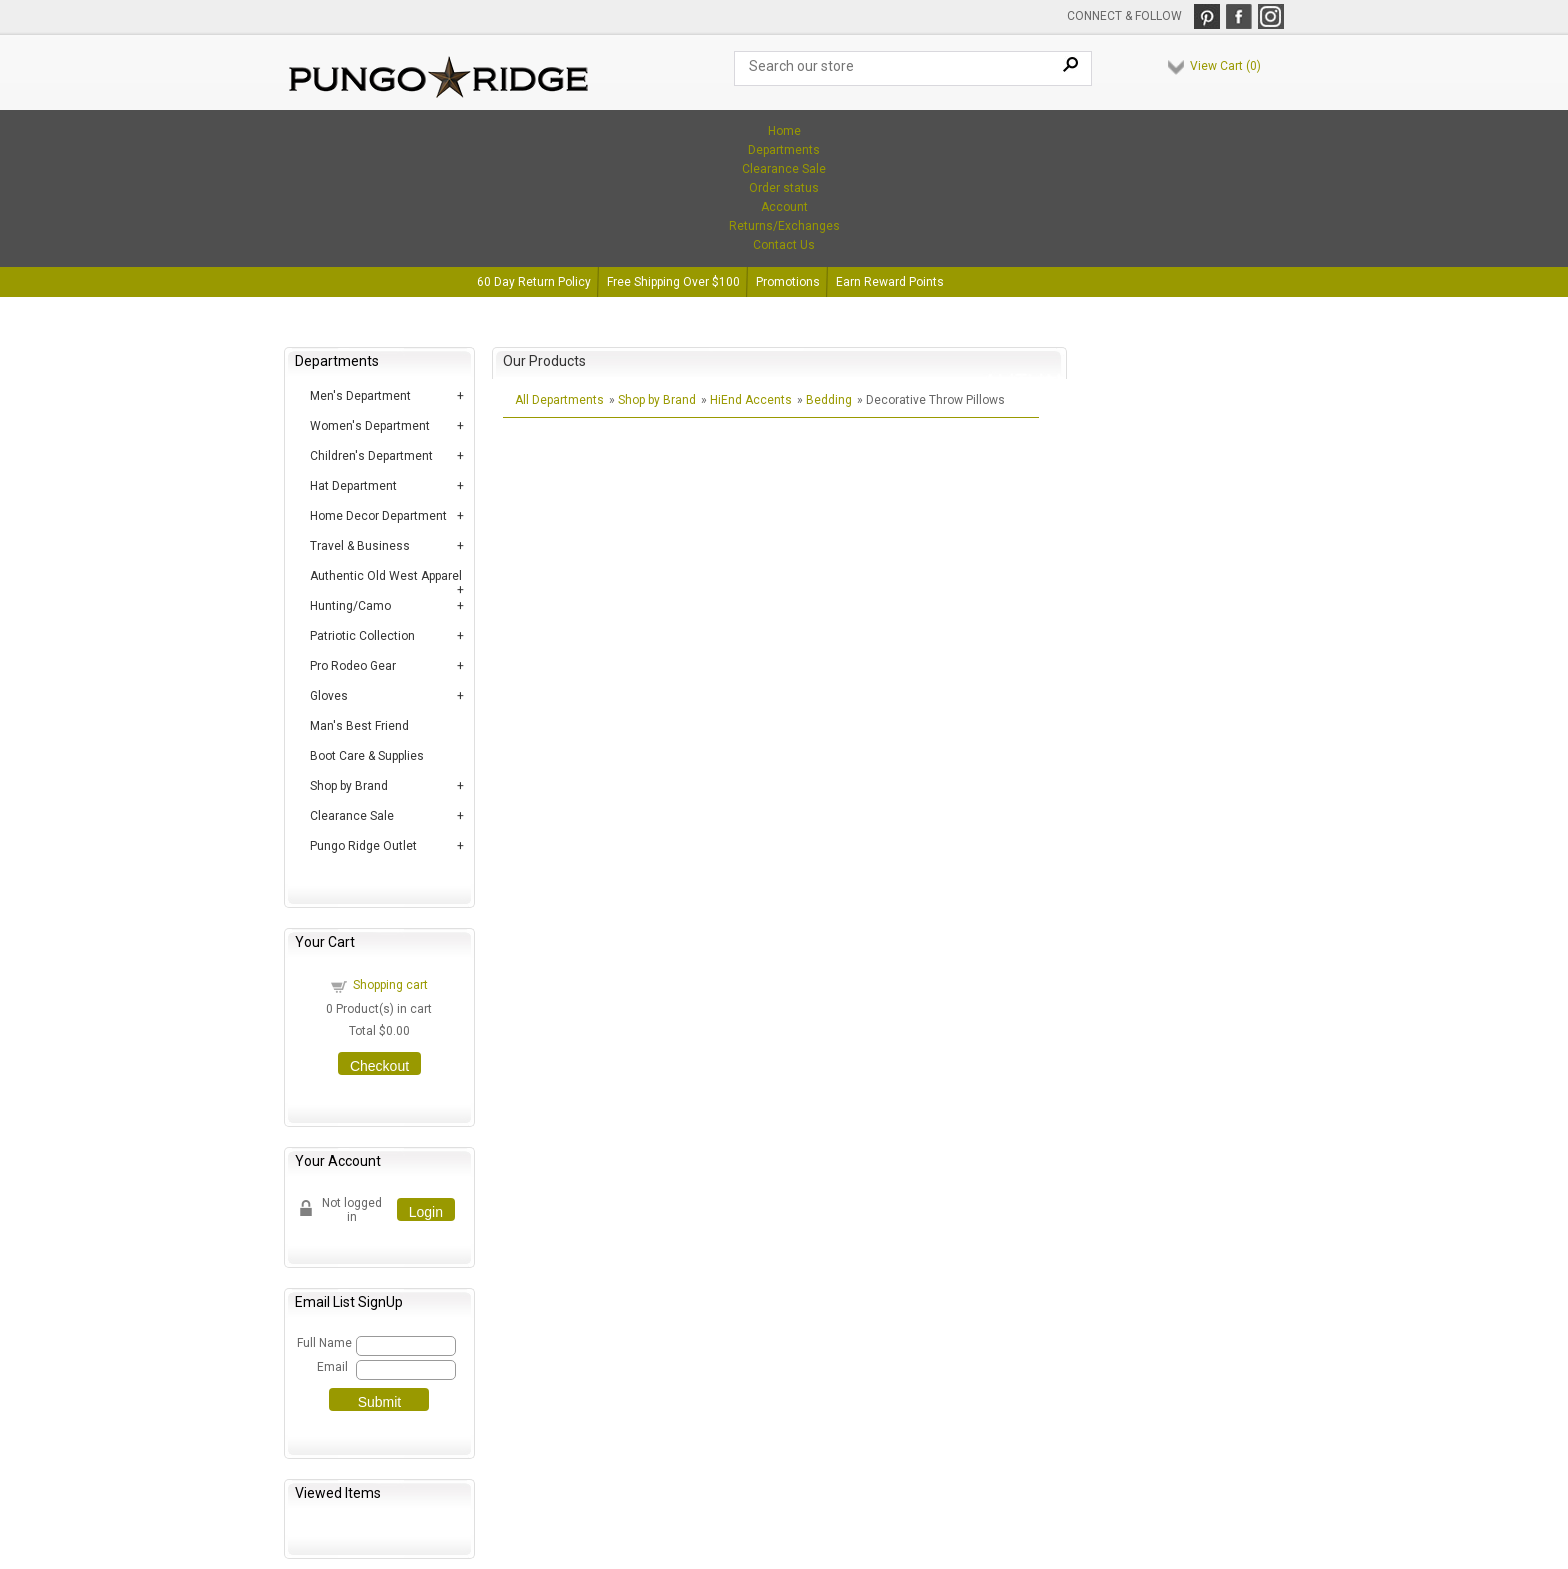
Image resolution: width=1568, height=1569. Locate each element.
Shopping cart (390, 985)
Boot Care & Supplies (367, 756)
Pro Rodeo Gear (353, 666)
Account (784, 207)
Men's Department (360, 396)
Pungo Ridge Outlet (363, 846)
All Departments (559, 400)
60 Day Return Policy (534, 282)
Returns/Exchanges (784, 226)
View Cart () (1225, 66)
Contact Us (784, 245)
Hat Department (353, 486)
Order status (784, 188)
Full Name (323, 1343)
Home (784, 131)
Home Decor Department (378, 516)
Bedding (829, 400)
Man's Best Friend (359, 726)
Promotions (788, 282)
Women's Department (370, 426)
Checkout (379, 1066)
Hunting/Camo (350, 606)
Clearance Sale (784, 169)
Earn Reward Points (890, 282)
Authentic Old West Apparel (386, 576)
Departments (784, 150)
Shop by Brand (349, 786)
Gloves (329, 696)
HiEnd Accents (751, 400)
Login (426, 1212)
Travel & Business (360, 546)
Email (332, 1367)
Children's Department (371, 456)
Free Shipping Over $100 (673, 282)
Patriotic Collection (362, 636)
